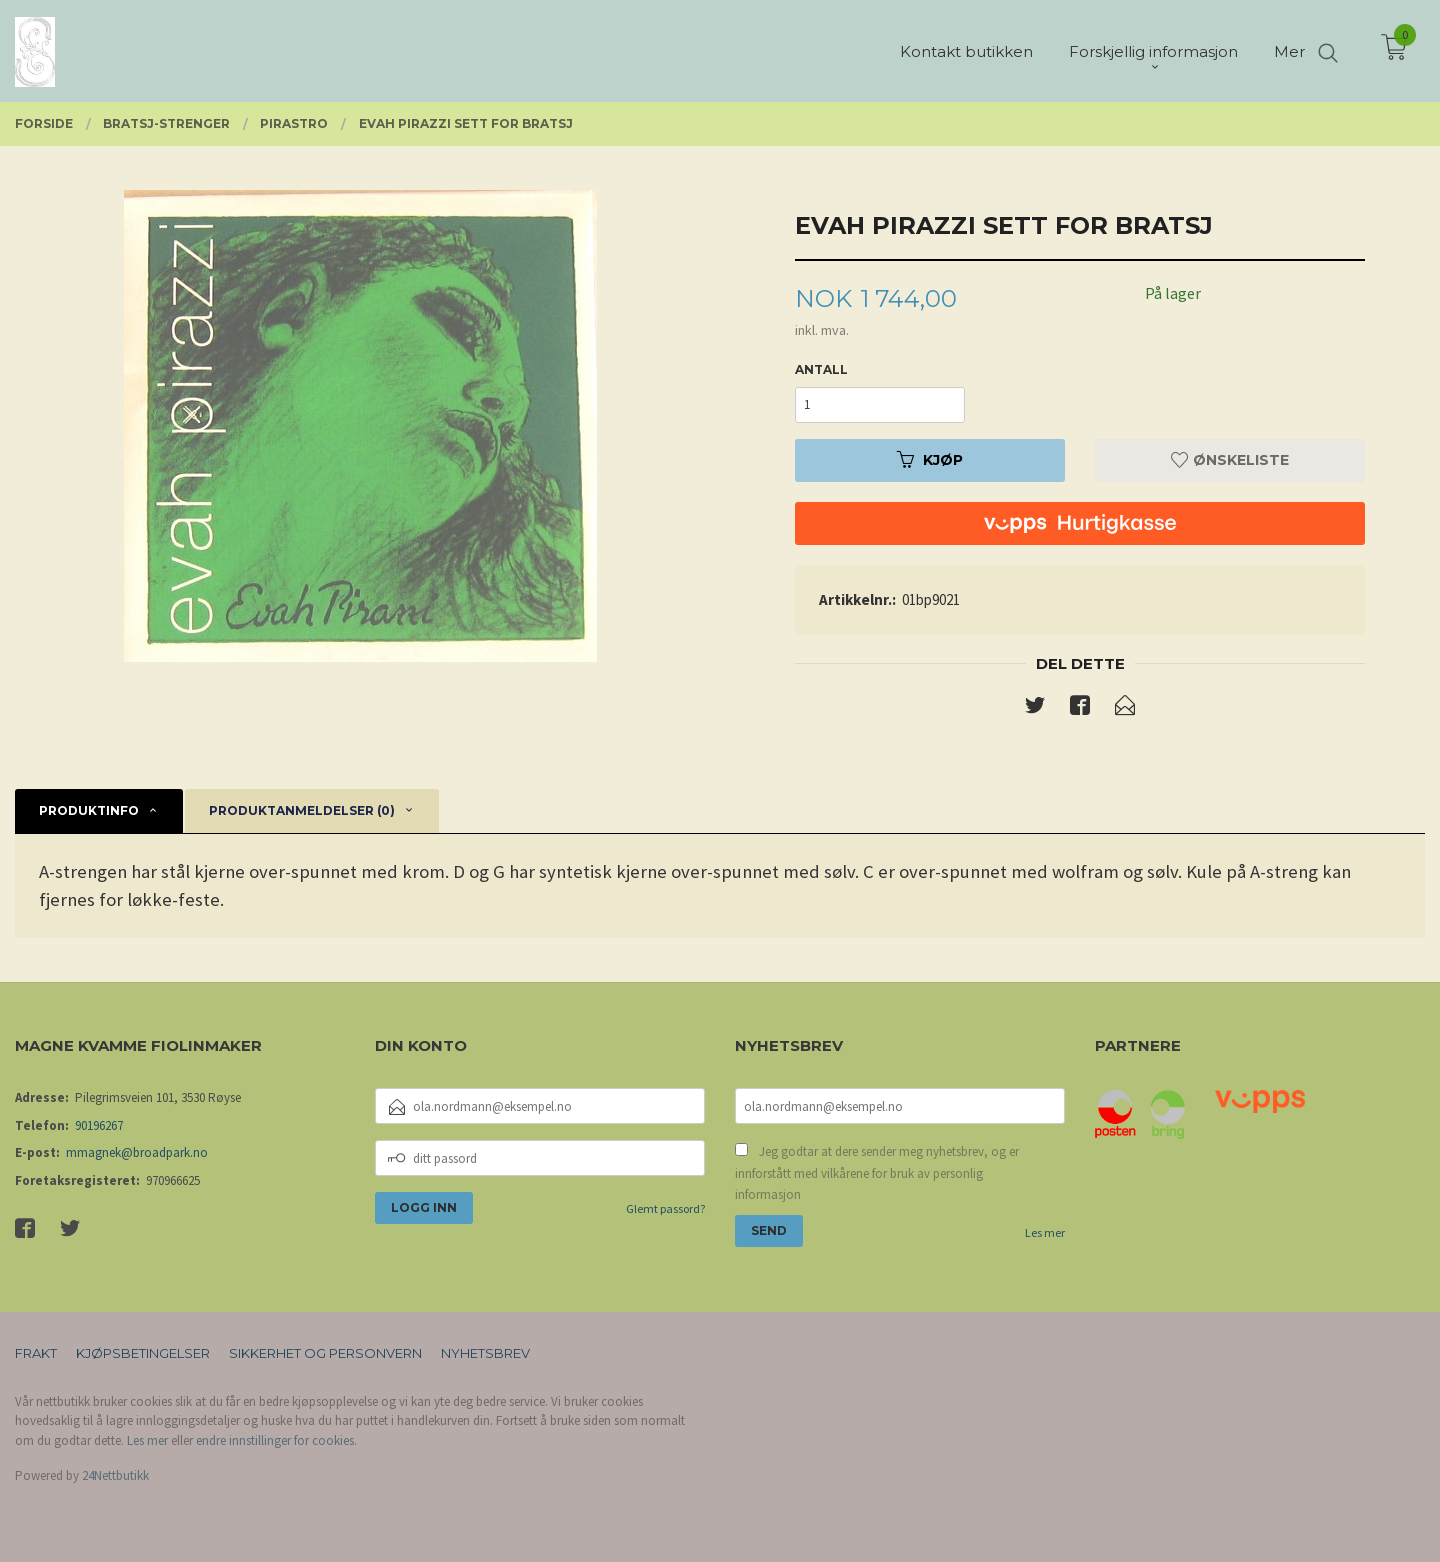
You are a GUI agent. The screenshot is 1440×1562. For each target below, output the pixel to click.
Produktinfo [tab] (89, 810)
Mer (1289, 50)
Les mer (1045, 1232)
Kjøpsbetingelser (143, 1353)
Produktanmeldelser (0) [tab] (302, 810)
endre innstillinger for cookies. (276, 1440)
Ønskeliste (1230, 460)
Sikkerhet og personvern (325, 1353)
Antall (821, 369)
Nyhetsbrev (485, 1353)
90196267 (99, 1125)
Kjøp (930, 460)
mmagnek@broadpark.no (137, 1152)
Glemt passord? (665, 1208)
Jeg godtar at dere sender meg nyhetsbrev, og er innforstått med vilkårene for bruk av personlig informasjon (877, 1173)
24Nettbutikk (115, 1475)
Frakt (36, 1353)
